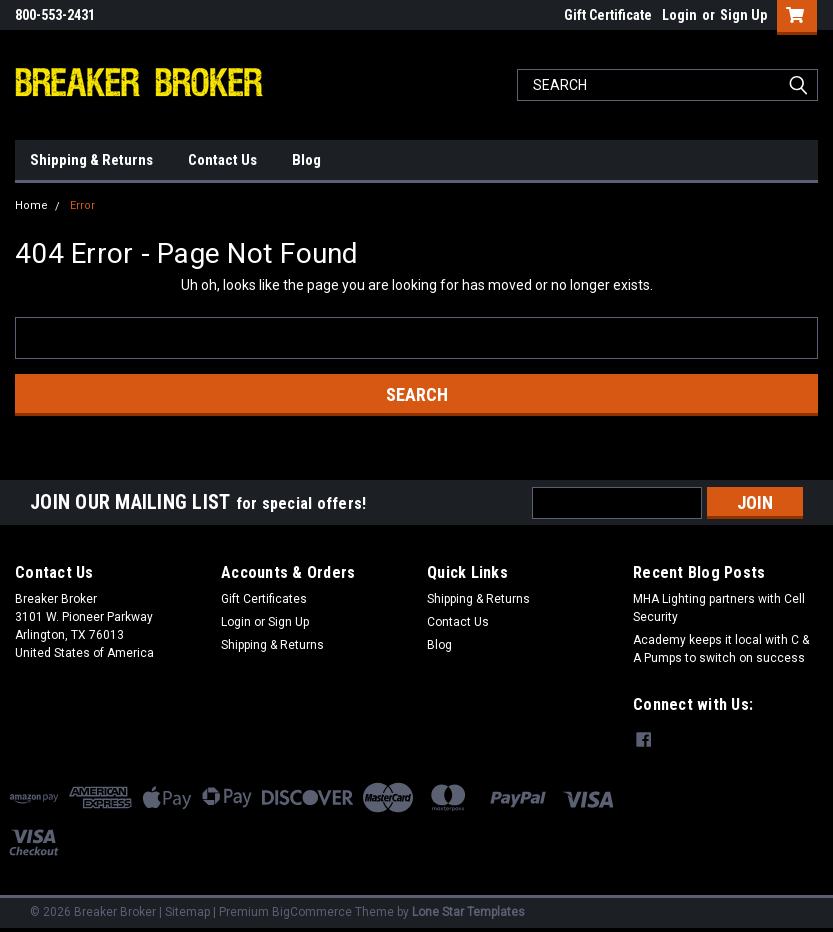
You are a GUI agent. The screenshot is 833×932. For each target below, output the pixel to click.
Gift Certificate (608, 15)
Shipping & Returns (91, 160)
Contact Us (222, 160)
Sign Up (743, 15)
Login (679, 15)
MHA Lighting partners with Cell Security (719, 608)
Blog (306, 160)
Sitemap (187, 912)
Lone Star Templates (468, 912)
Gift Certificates (264, 599)
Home (31, 205)
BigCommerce (312, 912)
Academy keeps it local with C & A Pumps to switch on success (721, 649)
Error (82, 205)
